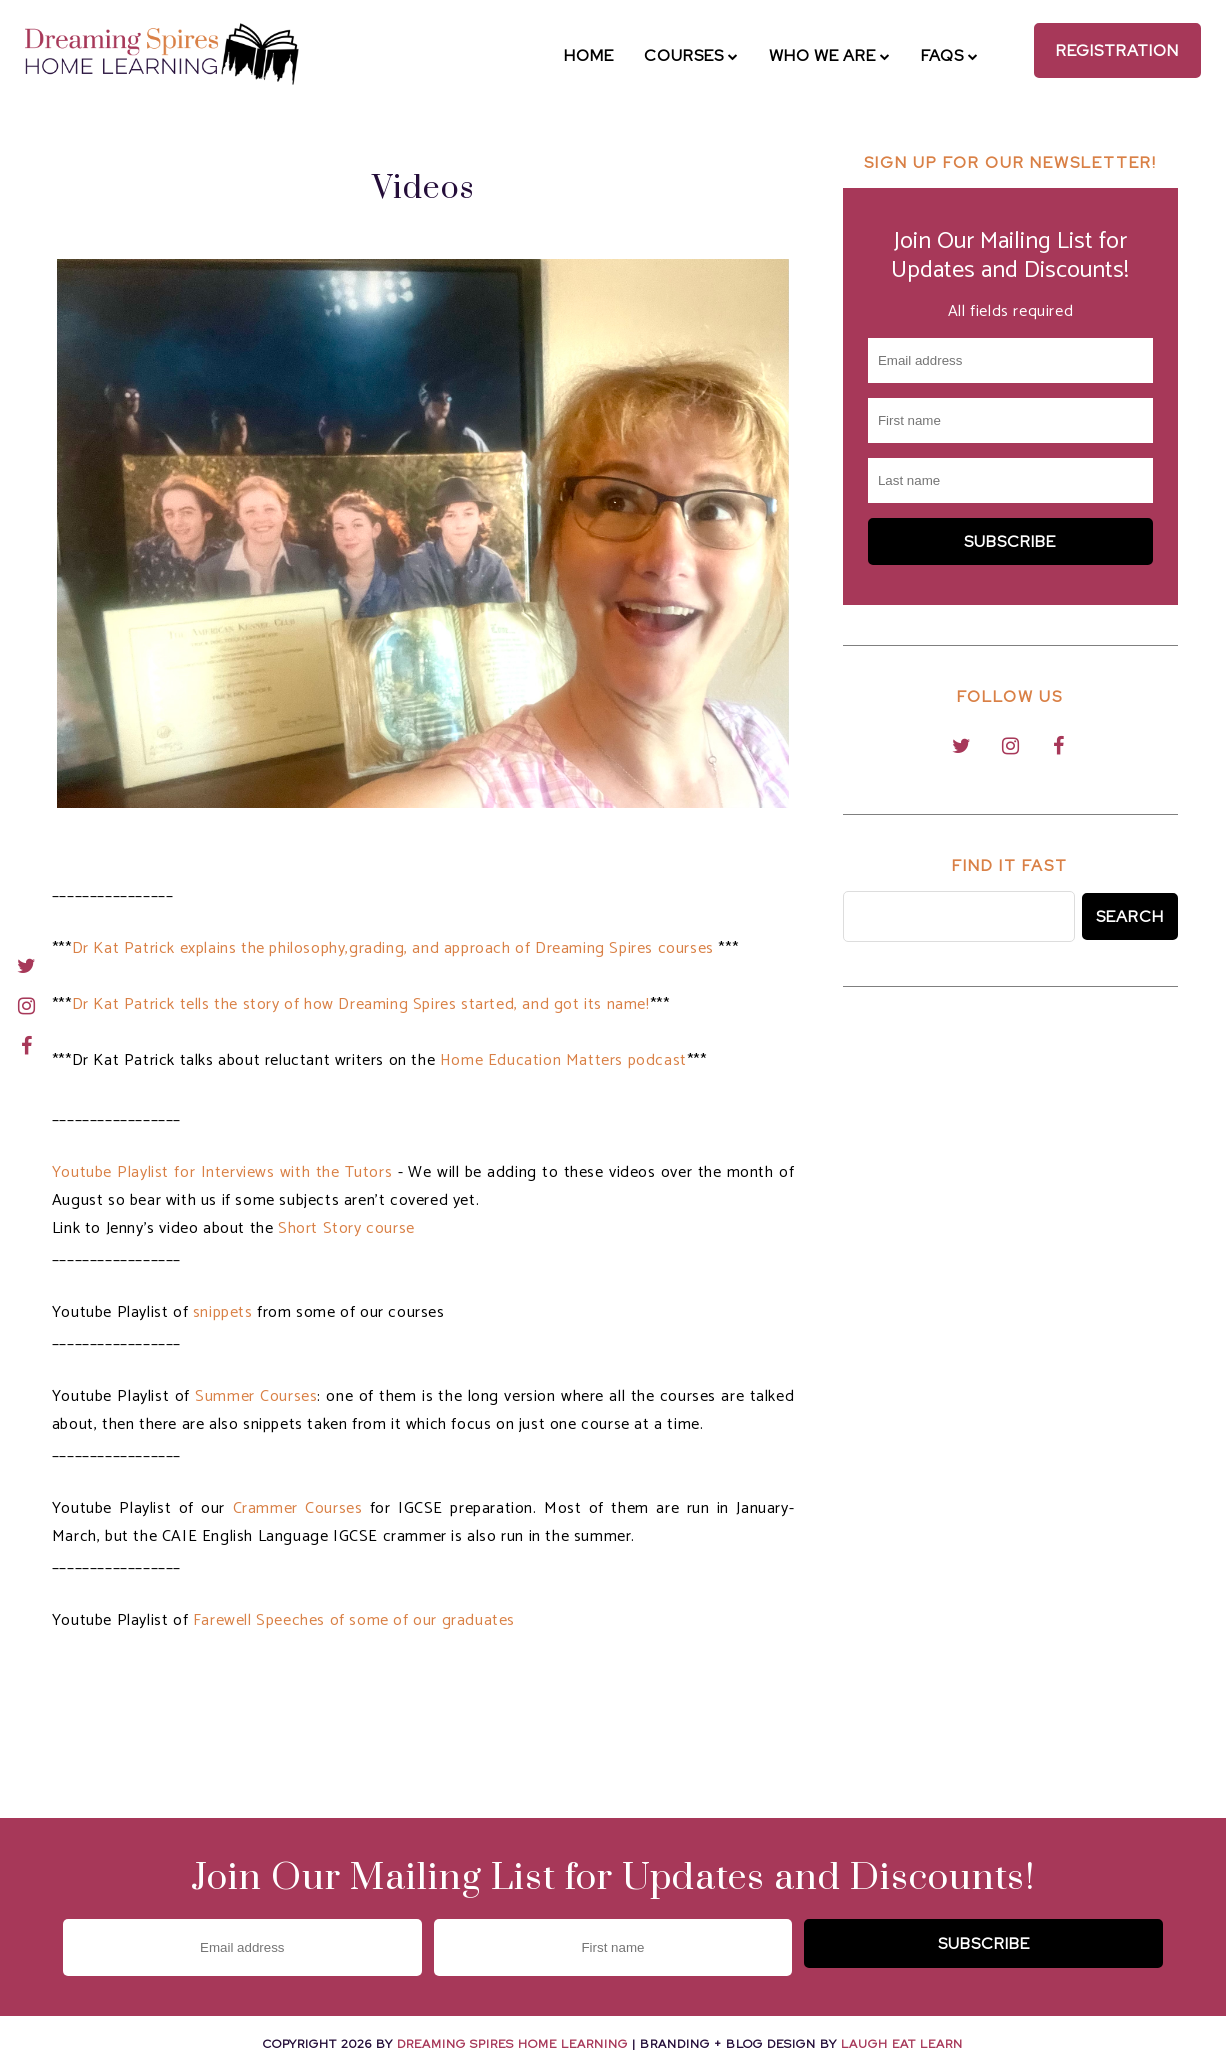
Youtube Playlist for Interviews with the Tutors (222, 1172)
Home (589, 55)
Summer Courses (256, 1396)
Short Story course (346, 1228)
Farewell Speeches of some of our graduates (354, 1620)
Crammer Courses (298, 1508)
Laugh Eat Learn (902, 2044)
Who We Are (830, 55)
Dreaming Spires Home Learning (512, 2044)
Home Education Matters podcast (563, 1060)
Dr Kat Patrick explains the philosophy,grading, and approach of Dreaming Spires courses (395, 948)
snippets (223, 1312)
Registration (1117, 50)
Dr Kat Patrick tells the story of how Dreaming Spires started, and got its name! (361, 1004)
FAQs (950, 55)
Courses (691, 55)
